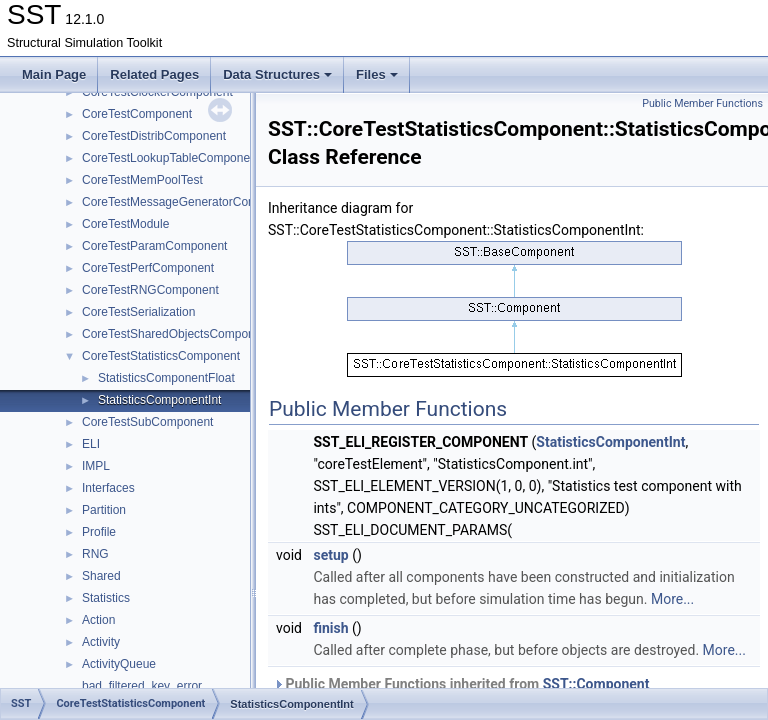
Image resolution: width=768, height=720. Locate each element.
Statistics (106, 598)
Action (98, 620)
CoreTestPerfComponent (148, 268)
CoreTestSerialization (138, 312)
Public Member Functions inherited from (461, 684)
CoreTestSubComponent (147, 422)
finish (330, 628)
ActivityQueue (119, 664)
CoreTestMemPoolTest (142, 180)
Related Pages (154, 74)
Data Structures (277, 74)
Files (377, 74)
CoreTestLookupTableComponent (171, 158)
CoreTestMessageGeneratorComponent (188, 202)
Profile (99, 532)
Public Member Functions (702, 103)
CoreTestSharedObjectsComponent (176, 334)
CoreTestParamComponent (154, 246)
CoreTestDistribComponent (154, 136)
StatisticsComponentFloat (166, 378)
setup (330, 555)
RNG (95, 554)
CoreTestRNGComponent (150, 290)
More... (672, 599)
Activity (101, 642)
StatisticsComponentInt (159, 400)
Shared (101, 576)
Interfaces (108, 488)
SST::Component (596, 684)
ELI (91, 444)
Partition (104, 510)
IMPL (96, 466)
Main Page (54, 74)
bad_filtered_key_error (142, 686)
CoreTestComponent (137, 114)
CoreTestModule (125, 224)
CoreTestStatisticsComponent (161, 356)
